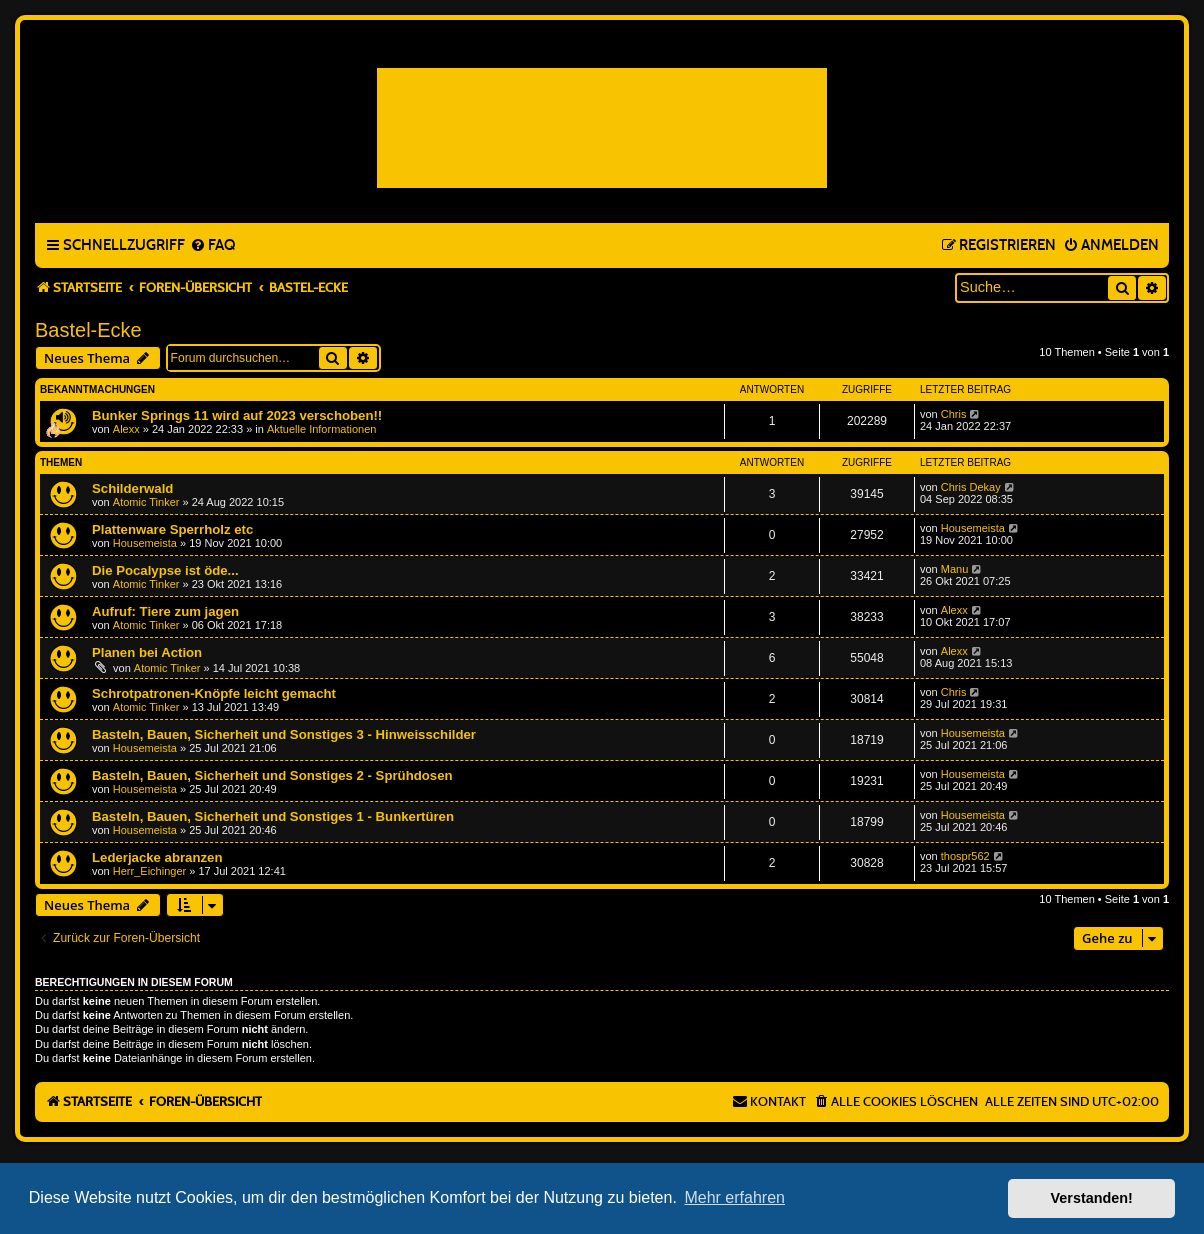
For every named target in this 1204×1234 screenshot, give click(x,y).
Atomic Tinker (146, 502)
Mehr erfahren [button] (734, 1197)
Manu (955, 569)
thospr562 (965, 856)
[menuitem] (212, 246)
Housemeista (145, 543)
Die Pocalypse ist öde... (165, 570)
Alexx (126, 429)
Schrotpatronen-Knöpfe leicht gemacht (214, 693)
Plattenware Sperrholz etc (172, 529)
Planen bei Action (147, 652)
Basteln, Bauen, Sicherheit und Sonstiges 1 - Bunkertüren (273, 816)
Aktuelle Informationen (321, 429)
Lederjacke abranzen (157, 857)
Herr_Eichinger (149, 871)
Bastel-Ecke (88, 330)
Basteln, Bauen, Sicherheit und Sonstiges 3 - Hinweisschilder (284, 734)
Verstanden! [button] (1092, 1198)
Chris (954, 414)
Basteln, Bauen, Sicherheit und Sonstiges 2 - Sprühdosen (272, 775)
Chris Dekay (971, 487)
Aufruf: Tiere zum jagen (165, 611)
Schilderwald (132, 488)
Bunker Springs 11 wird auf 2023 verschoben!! (237, 415)
